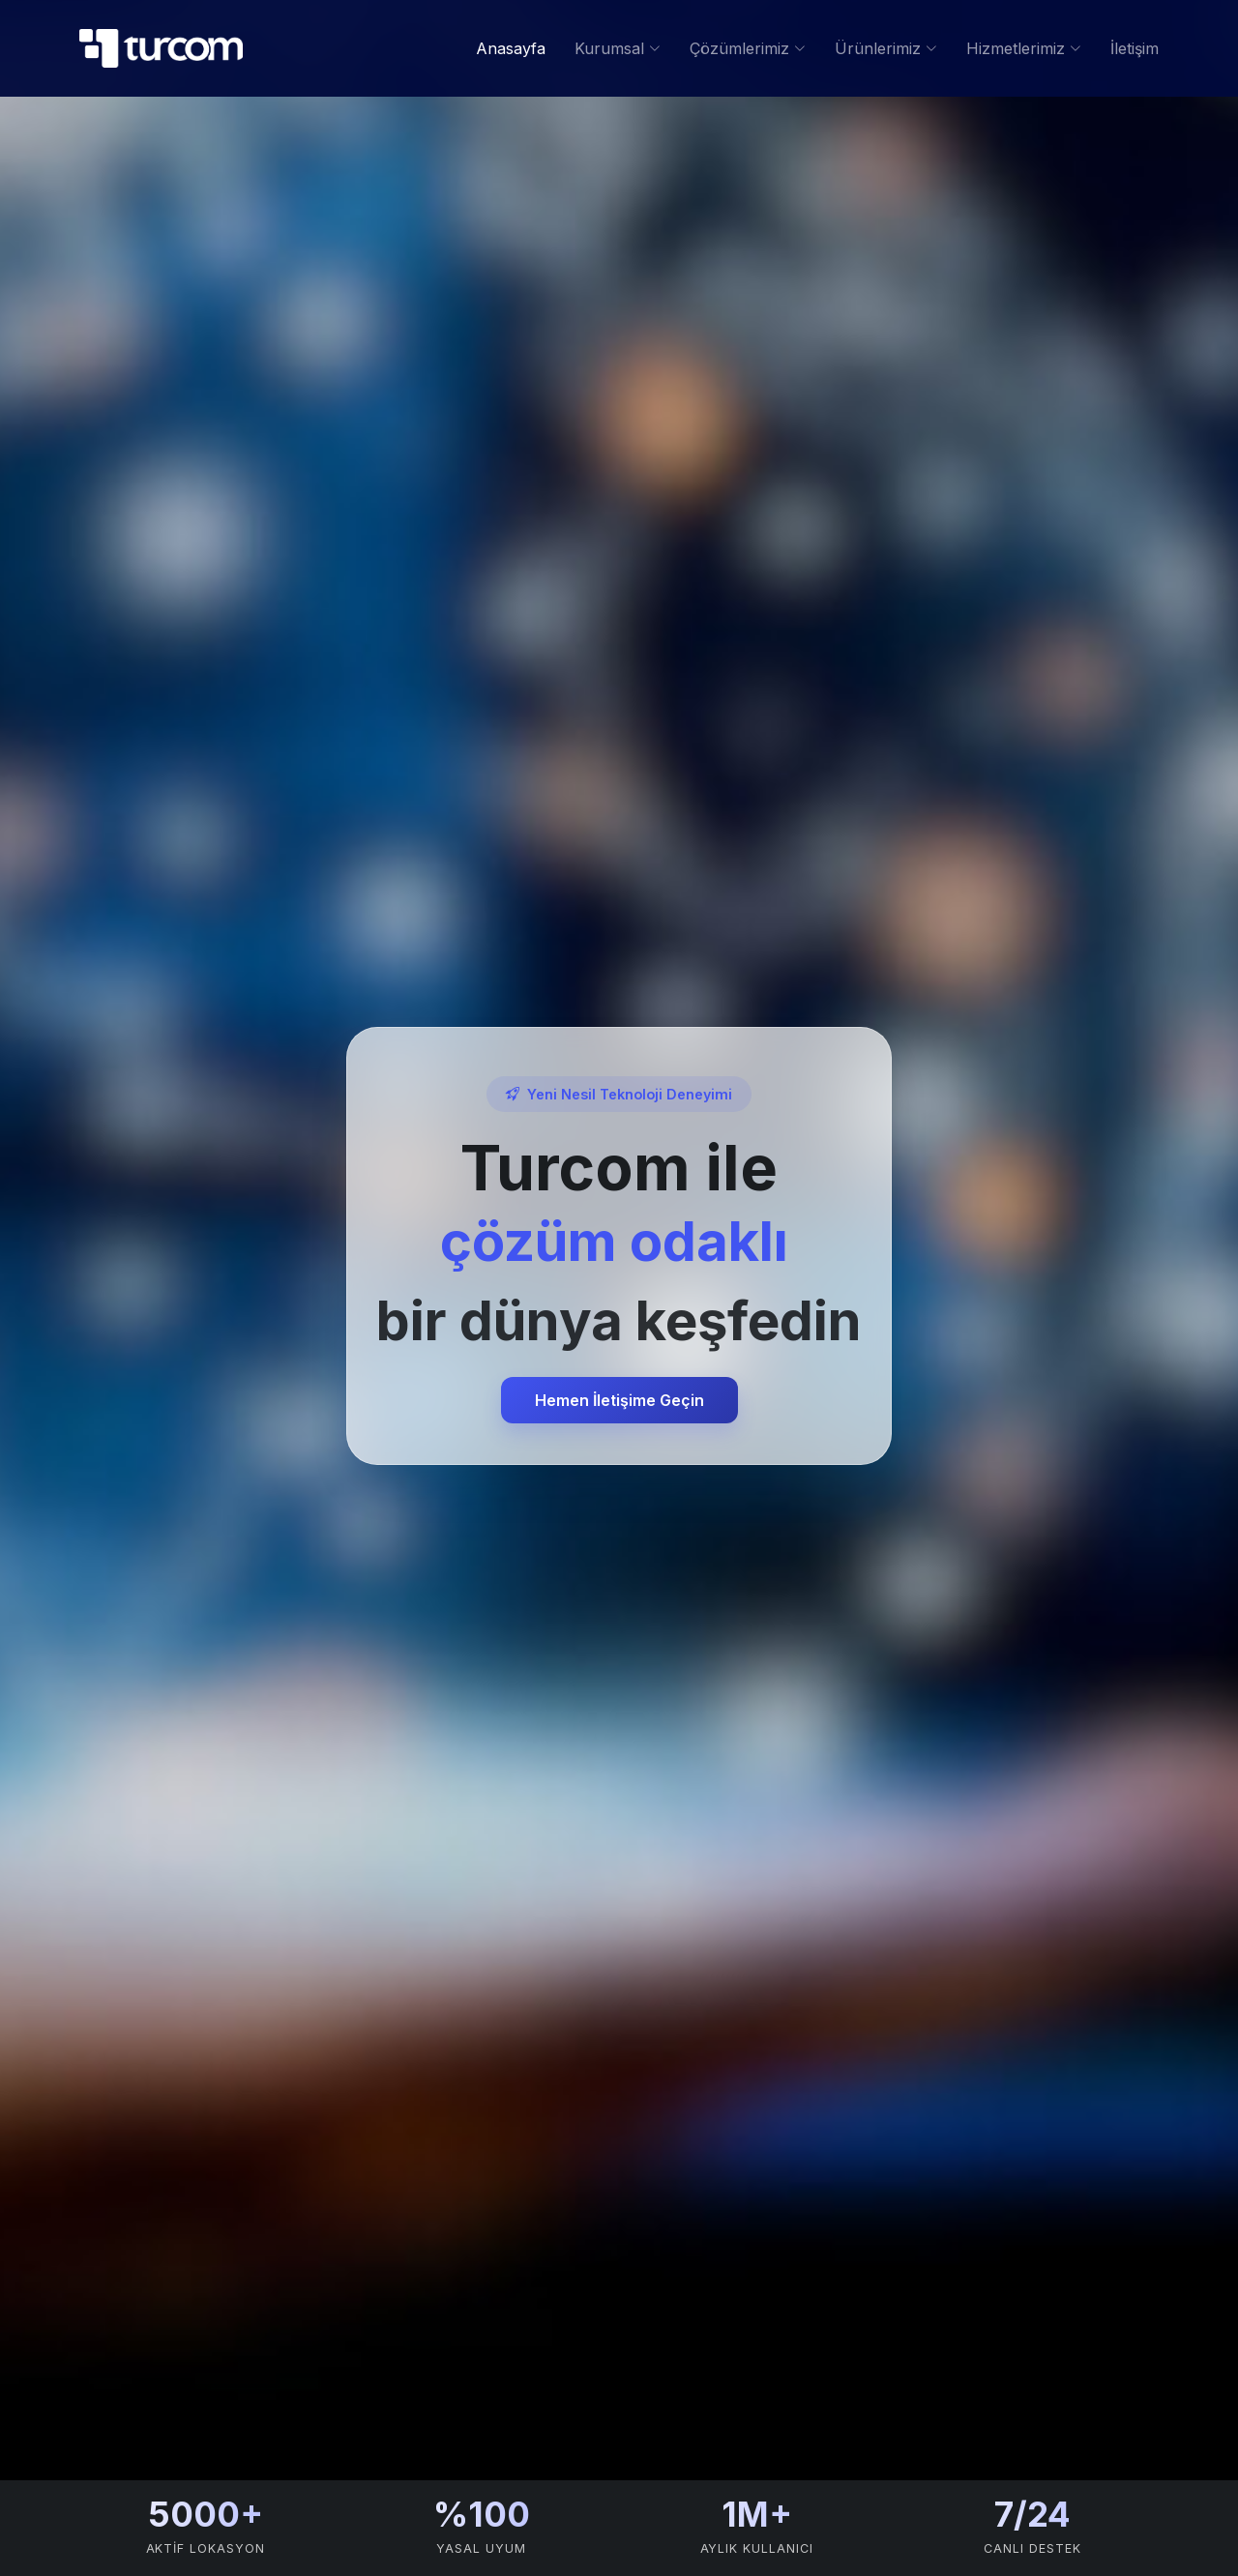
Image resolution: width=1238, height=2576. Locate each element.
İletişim (1134, 48)
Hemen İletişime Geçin (619, 1400)
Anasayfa (510, 48)
